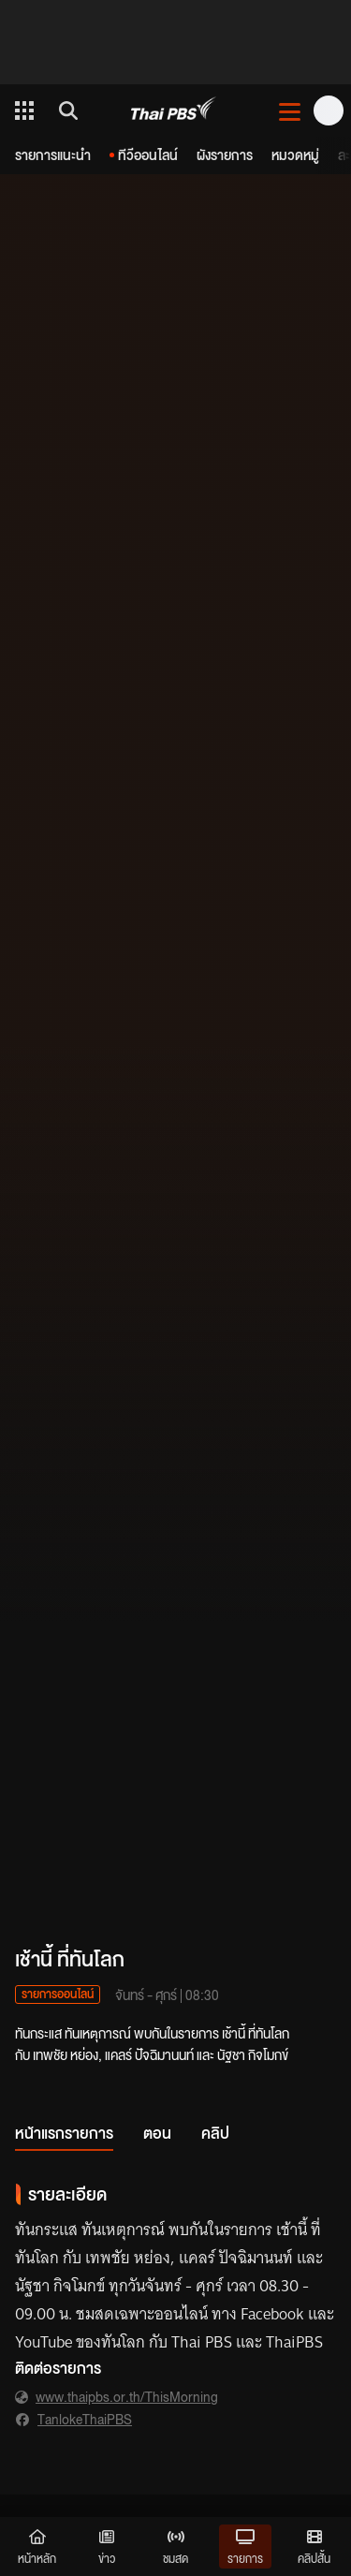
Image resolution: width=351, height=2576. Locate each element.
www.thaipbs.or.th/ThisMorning (127, 2396)
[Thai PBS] (173, 111)
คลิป (215, 2132)
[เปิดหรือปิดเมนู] (290, 110)
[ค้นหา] (65, 110)
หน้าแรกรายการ (64, 2132)
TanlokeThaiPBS (84, 2418)
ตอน (157, 2132)
